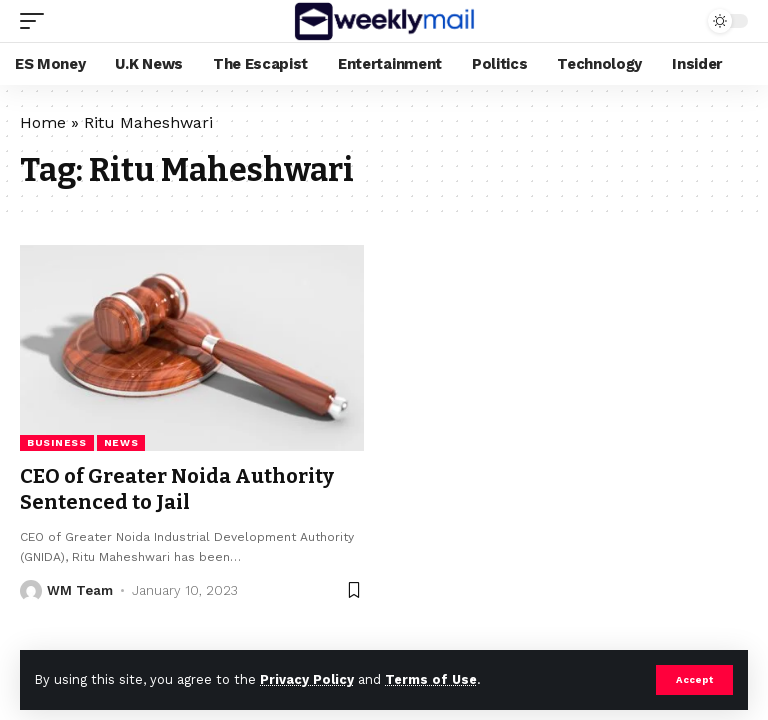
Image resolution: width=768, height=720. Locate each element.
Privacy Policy (307, 679)
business (57, 442)
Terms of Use (431, 679)
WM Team (80, 590)
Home (43, 122)
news (121, 442)
